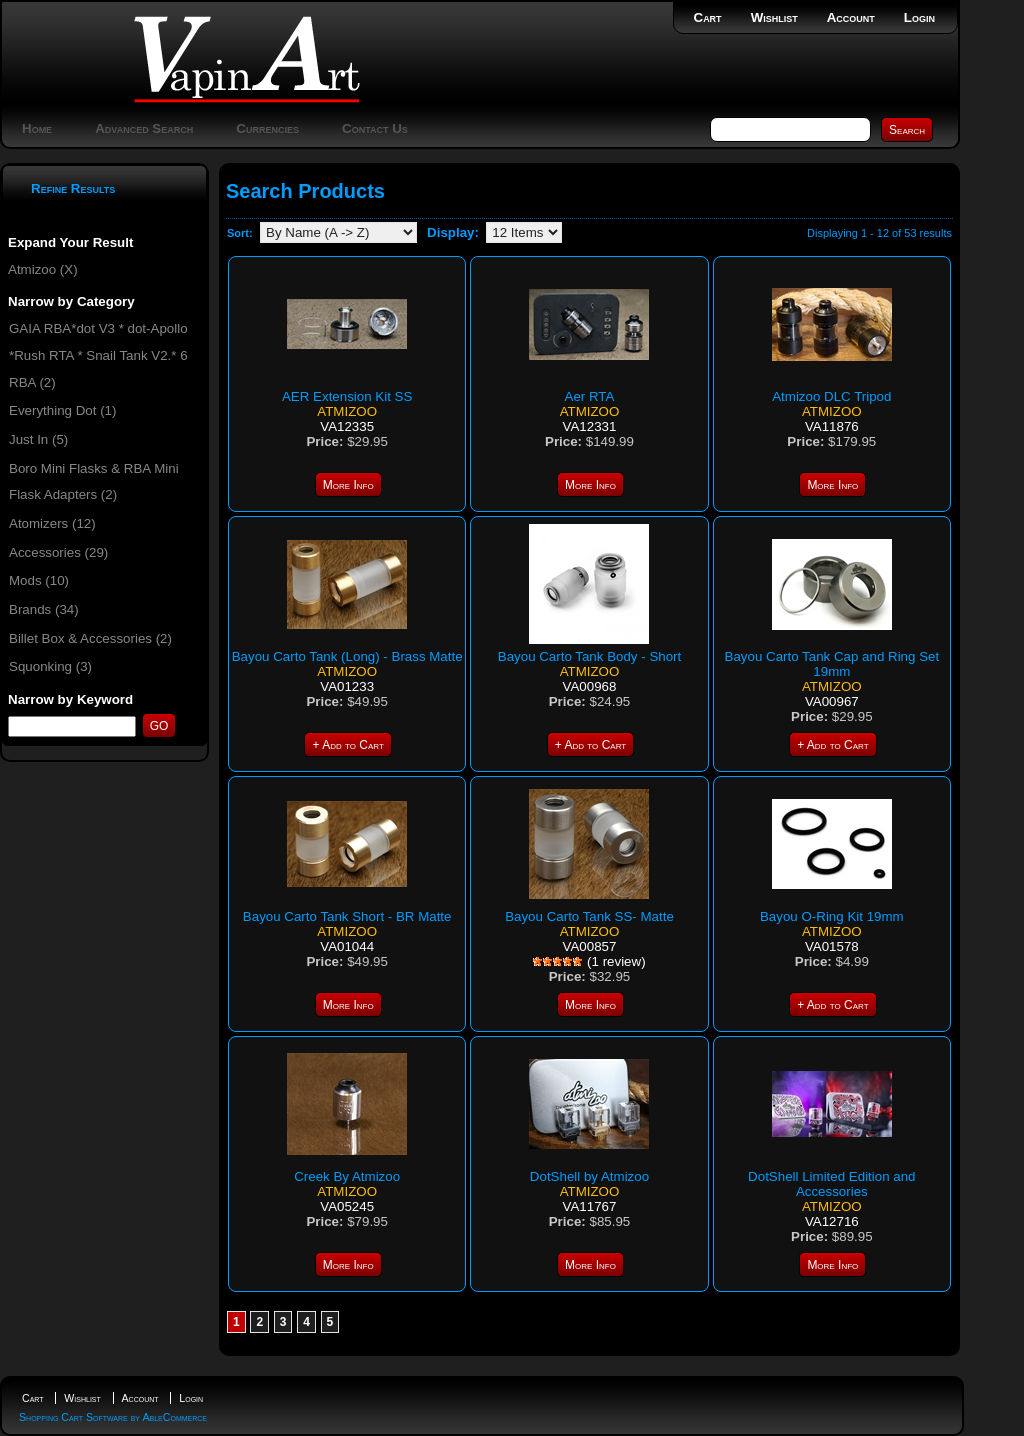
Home (37, 128)
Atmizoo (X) (43, 269)
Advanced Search (144, 128)
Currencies (267, 128)
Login (919, 17)
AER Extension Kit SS (347, 396)
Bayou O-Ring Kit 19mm (832, 916)
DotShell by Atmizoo (589, 1176)
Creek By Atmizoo (347, 1176)
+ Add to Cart (347, 745)
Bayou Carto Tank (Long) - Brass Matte (347, 656)
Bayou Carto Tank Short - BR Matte (347, 916)
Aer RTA (590, 396)
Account (851, 17)
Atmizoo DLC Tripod (831, 396)
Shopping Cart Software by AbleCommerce (113, 1417)
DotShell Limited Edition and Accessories (831, 1184)
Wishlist (774, 17)
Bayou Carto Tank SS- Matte (589, 916)
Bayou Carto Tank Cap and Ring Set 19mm (832, 664)
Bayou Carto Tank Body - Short (589, 656)
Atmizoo (347, 411)
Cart (708, 17)
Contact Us (375, 128)
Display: (453, 232)
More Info (348, 485)
